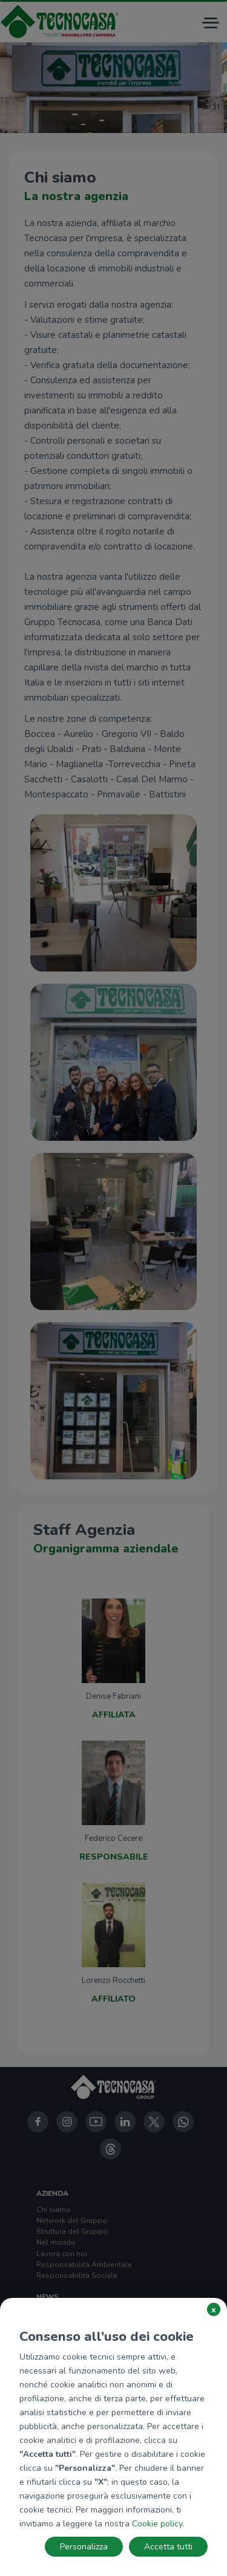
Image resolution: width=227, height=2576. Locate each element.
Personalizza (84, 2546)
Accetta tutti (168, 2546)
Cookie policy (157, 2523)
